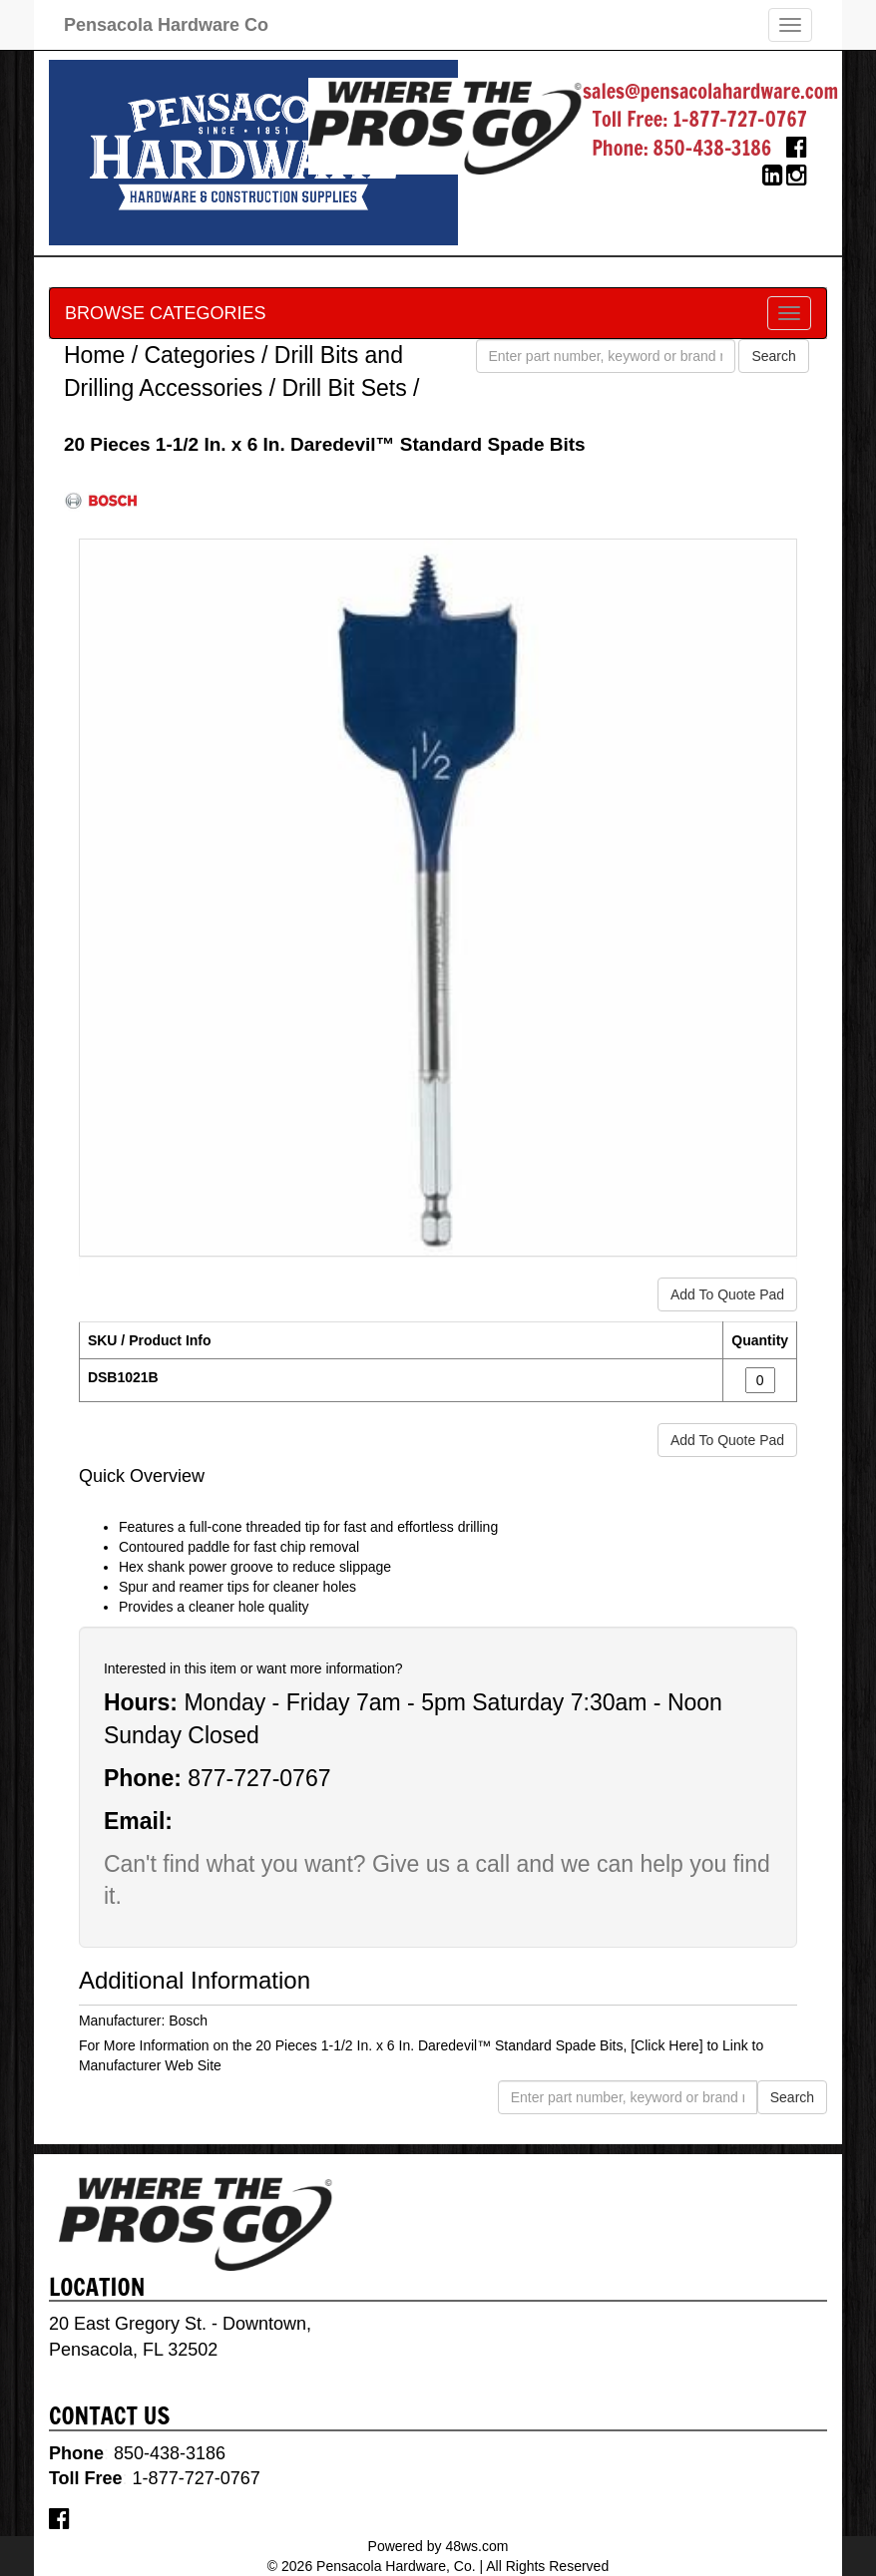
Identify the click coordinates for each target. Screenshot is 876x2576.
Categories (199, 355)
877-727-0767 (259, 1778)
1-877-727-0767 (739, 119)
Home (94, 355)
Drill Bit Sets (343, 388)
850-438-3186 (713, 148)
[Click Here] (666, 2045)
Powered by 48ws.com (438, 2546)
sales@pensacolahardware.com (710, 91)
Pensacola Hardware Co (166, 25)
